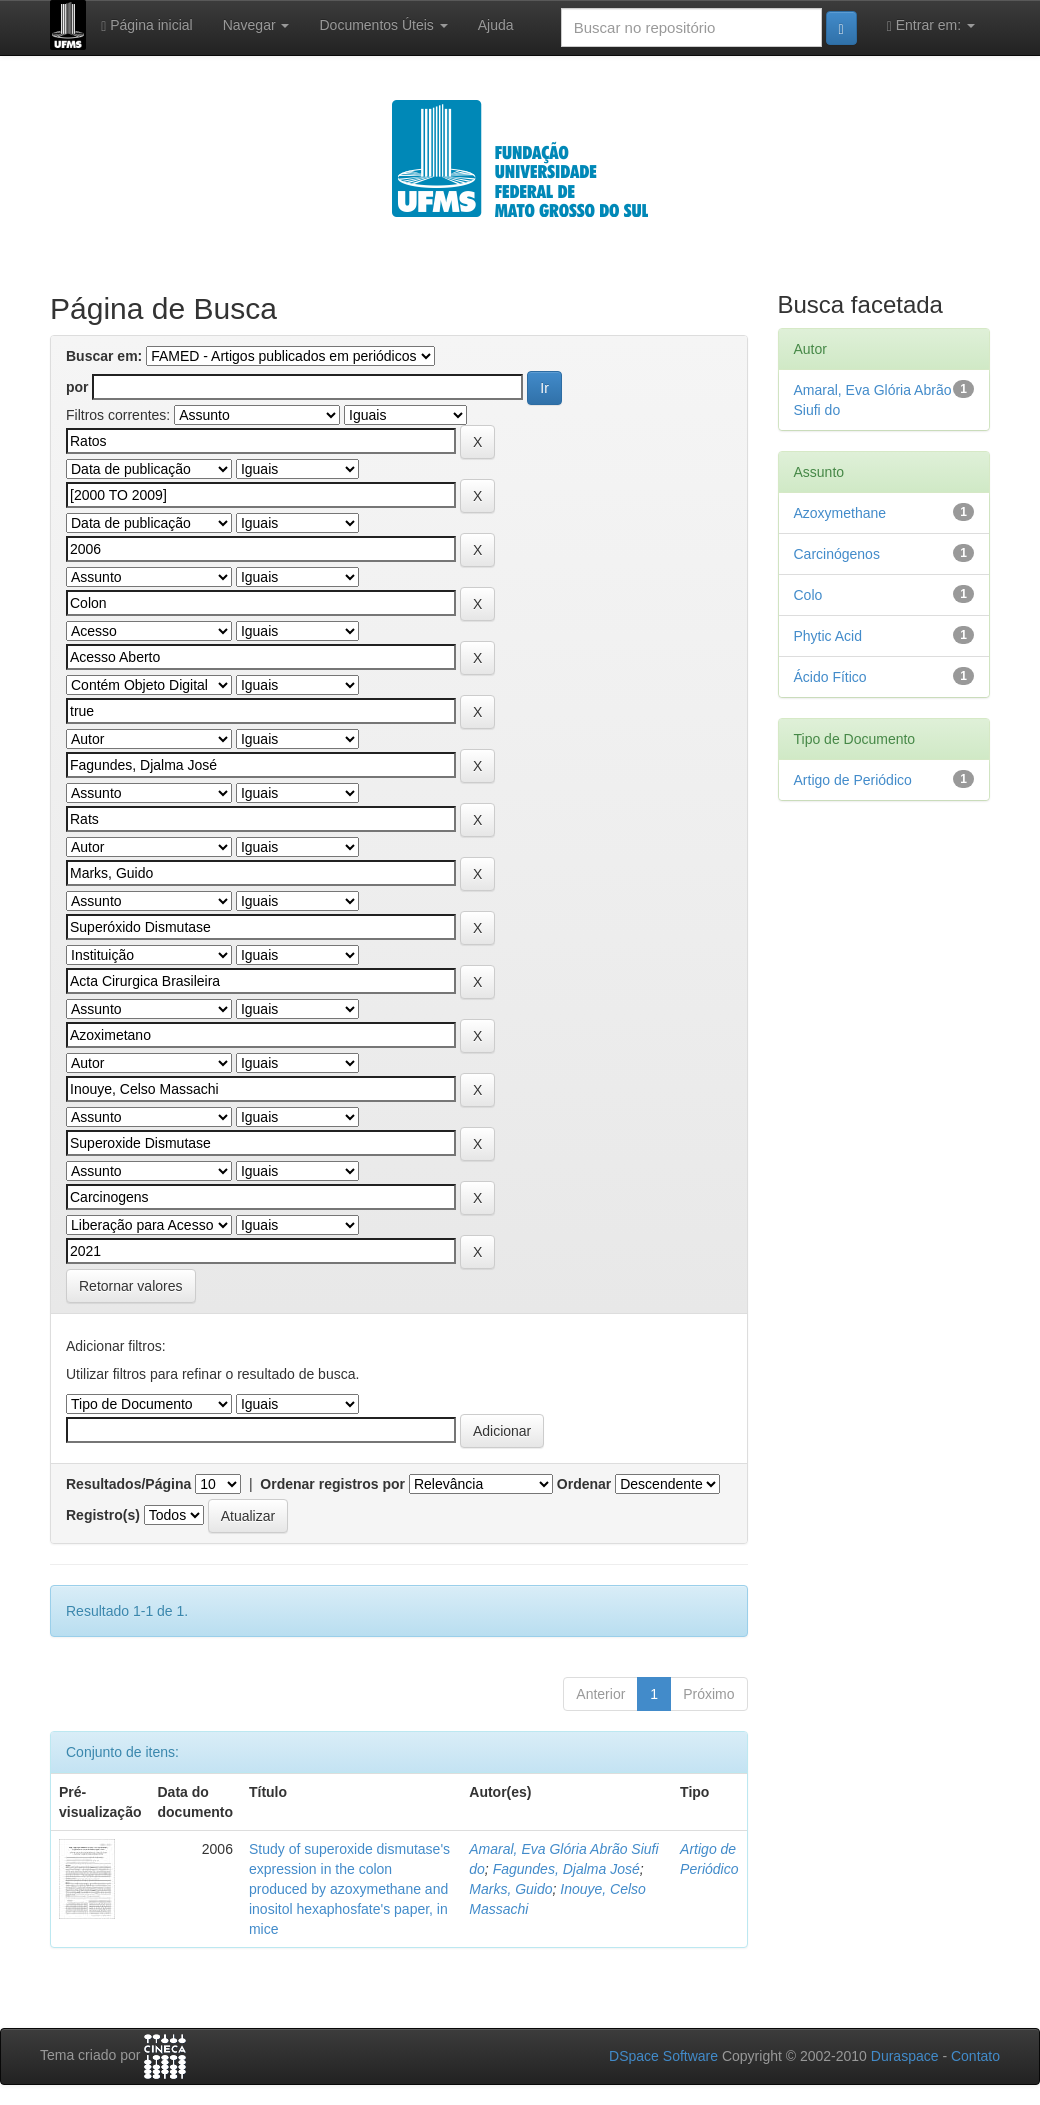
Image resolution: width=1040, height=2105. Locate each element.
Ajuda (496, 25)
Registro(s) (103, 1515)
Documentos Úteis (383, 25)
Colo (808, 595)
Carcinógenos (837, 554)
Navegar (256, 25)
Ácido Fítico (830, 677)
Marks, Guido (510, 1889)
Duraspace (905, 2056)
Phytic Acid (828, 636)
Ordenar (584, 1484)
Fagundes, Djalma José (566, 1869)
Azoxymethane (840, 513)
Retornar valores (131, 1286)
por (77, 387)
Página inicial (147, 25)
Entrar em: (931, 25)
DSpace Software (663, 2056)
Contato (975, 2056)
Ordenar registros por (332, 1484)
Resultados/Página (128, 1484)
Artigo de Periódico (853, 780)
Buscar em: (104, 356)
